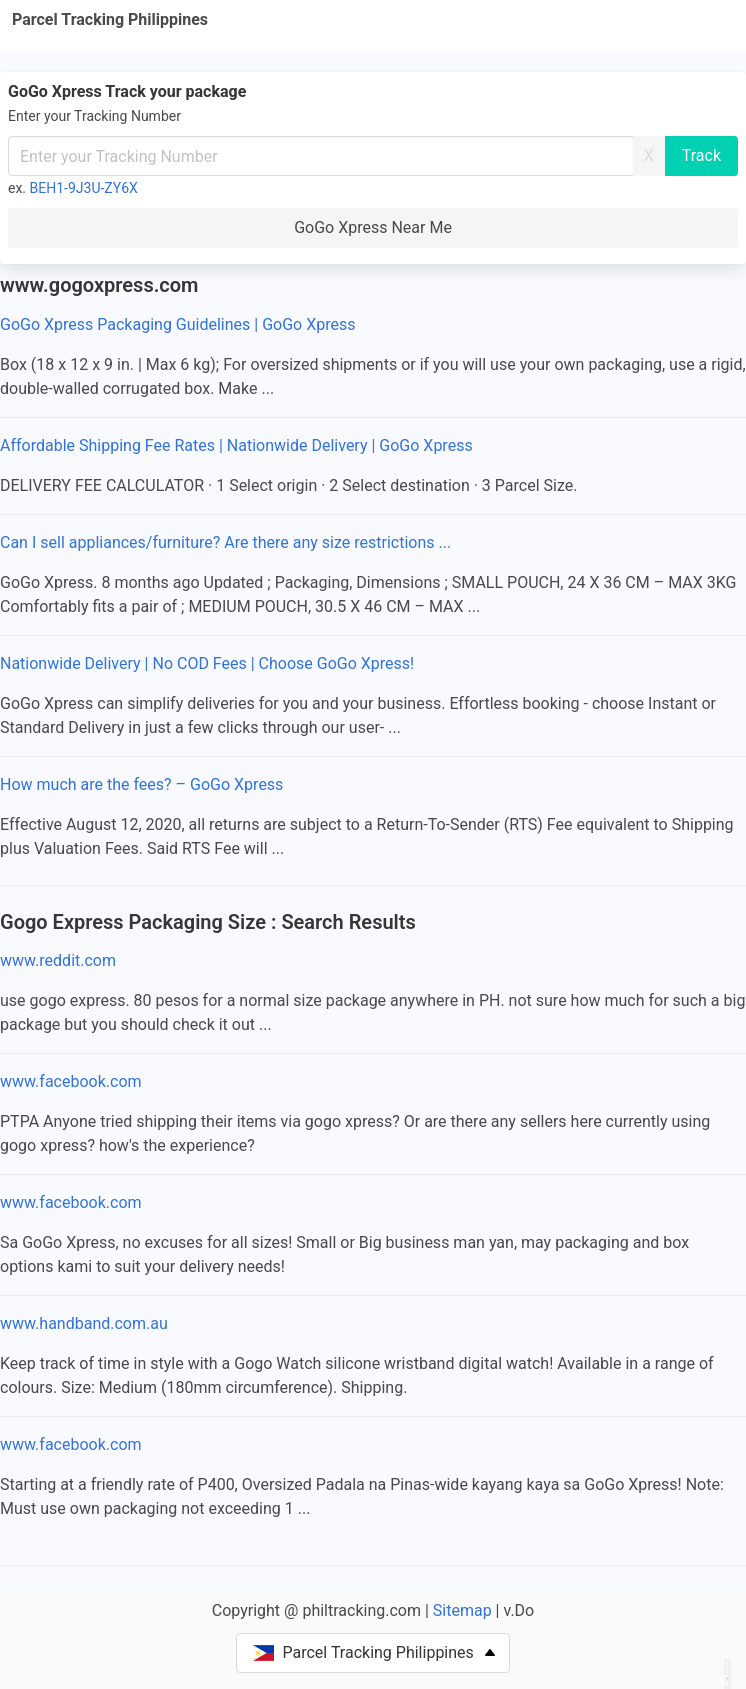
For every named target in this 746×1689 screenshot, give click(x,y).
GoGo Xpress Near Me (373, 227)
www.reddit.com (58, 960)
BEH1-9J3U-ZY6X (84, 188)
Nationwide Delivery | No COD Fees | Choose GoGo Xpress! (207, 663)
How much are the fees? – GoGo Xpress (141, 784)
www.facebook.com (71, 1081)
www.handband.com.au (84, 1323)
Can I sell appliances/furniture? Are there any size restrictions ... (225, 542)
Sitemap (462, 1610)
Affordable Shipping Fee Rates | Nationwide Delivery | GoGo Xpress (236, 445)
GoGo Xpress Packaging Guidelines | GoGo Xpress (177, 324)
